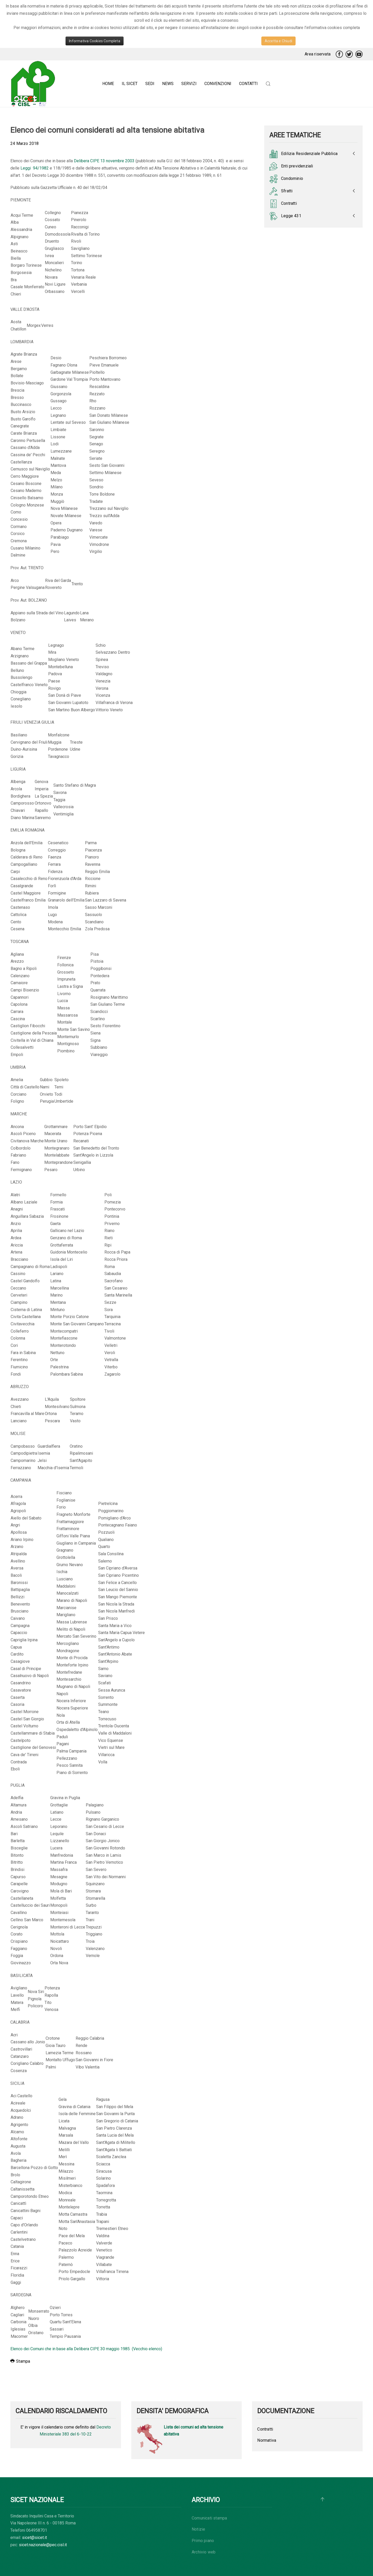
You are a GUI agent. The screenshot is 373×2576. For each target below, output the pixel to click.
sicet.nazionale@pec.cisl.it (43, 2544)
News (168, 83)
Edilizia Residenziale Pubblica (303, 154)
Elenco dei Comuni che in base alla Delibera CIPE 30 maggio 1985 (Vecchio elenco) (86, 2348)
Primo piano (203, 2540)
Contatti (248, 83)
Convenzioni (217, 83)
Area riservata (318, 54)
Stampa (20, 2361)
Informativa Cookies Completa (94, 41)
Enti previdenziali (291, 166)
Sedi (149, 83)
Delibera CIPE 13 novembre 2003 (104, 160)
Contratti (283, 204)
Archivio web (204, 2552)
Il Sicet (130, 83)
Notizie (198, 2529)
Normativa (266, 2440)
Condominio (286, 179)
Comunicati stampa (209, 2518)
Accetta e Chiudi (278, 41)
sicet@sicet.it (34, 2537)
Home (108, 83)
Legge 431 (285, 216)
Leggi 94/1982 (34, 168)
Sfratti (280, 191)
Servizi (189, 83)
